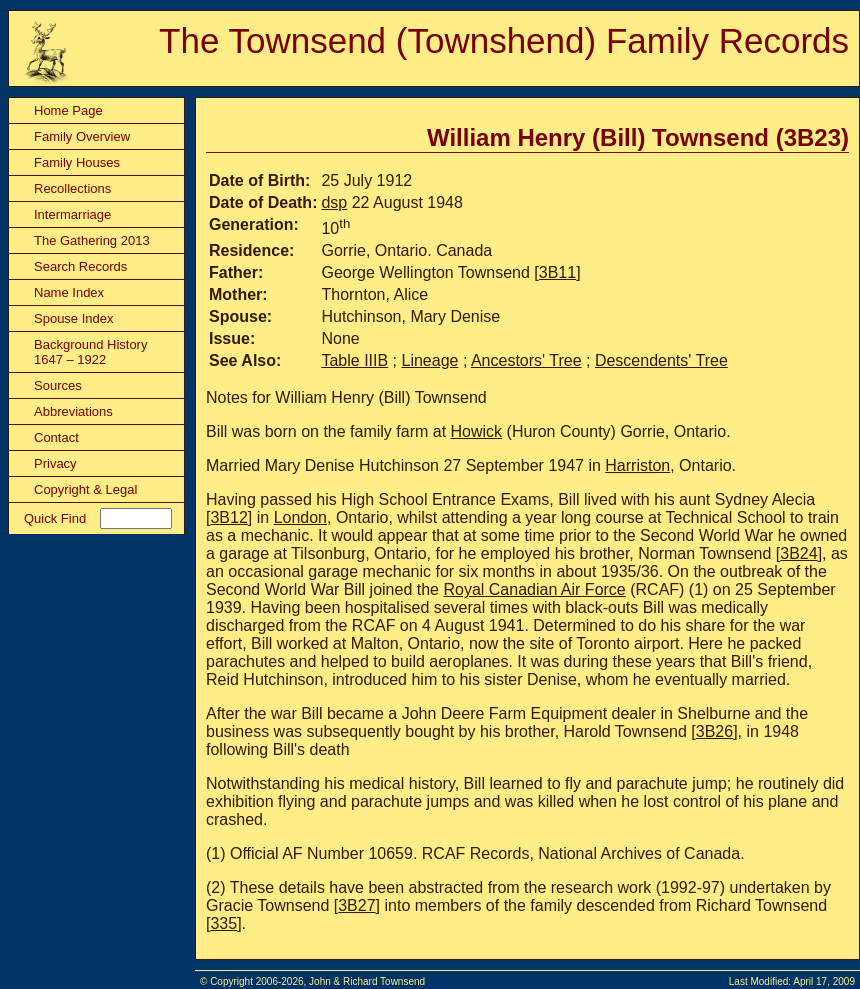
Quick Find (55, 518)
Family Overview (82, 136)
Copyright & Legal (85, 489)
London (300, 517)
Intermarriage (72, 214)
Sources (58, 385)
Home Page (68, 110)
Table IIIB (354, 360)
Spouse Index (74, 318)
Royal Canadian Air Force (534, 589)
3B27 (356, 905)
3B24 (798, 553)
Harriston (637, 465)
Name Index (69, 292)
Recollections (72, 188)
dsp (334, 202)
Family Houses (77, 162)
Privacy (55, 463)
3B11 (557, 272)
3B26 (714, 731)
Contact (56, 437)
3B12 (228, 517)
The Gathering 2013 (92, 240)
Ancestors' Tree (526, 360)
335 (223, 923)
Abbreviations (73, 411)
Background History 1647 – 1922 (90, 352)
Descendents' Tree (661, 360)
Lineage (430, 360)
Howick (477, 431)
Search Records (80, 266)
